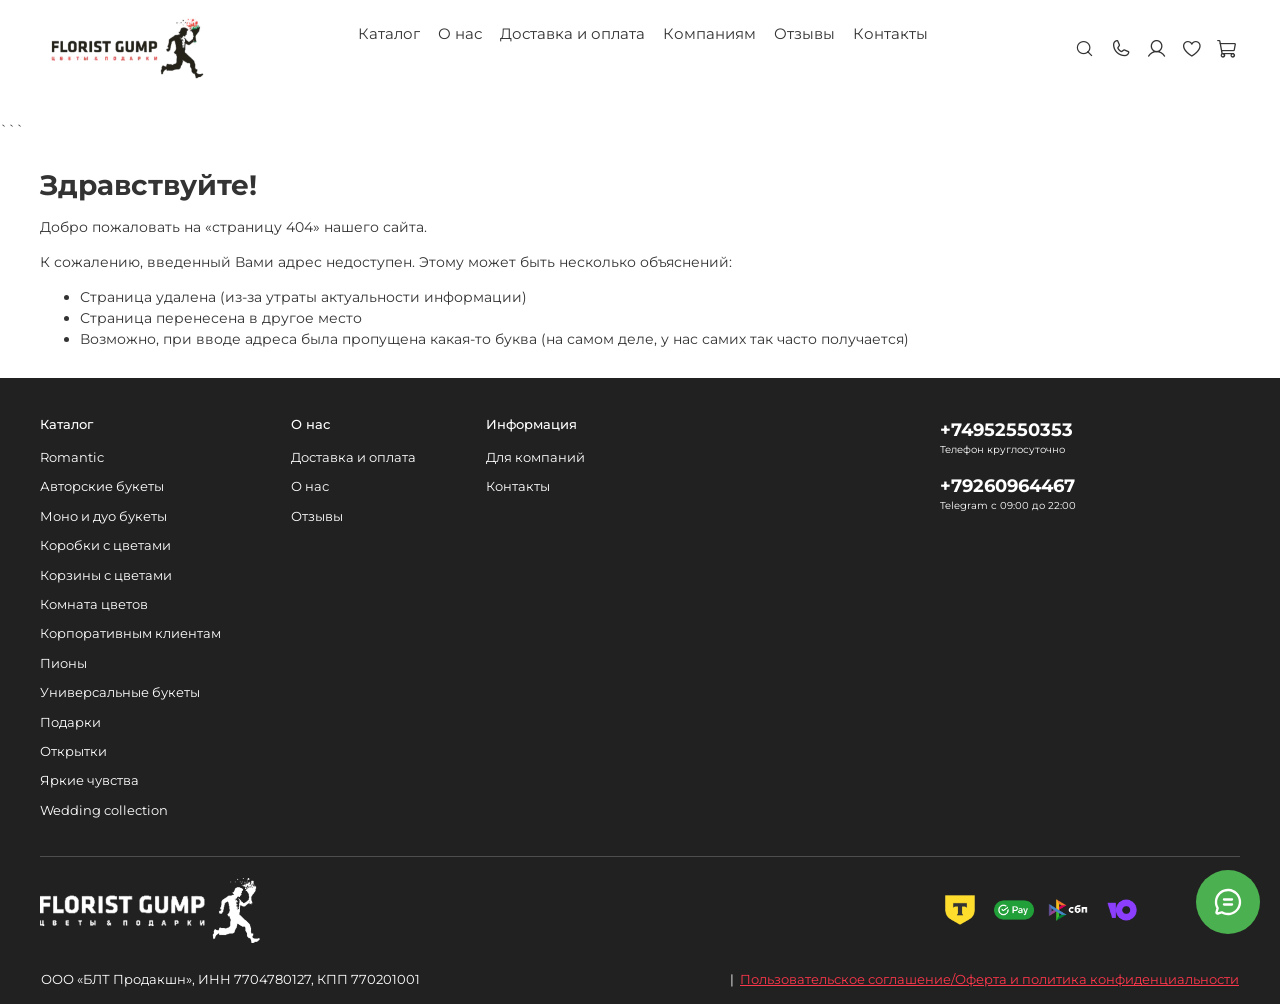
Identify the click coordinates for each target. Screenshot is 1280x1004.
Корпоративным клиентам (130, 633)
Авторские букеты (102, 486)
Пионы (63, 663)
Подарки (70, 722)
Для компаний (535, 457)
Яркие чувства (89, 780)
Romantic (72, 457)
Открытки (73, 751)
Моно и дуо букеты (103, 516)
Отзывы (804, 33)
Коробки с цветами (105, 545)
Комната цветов (94, 604)
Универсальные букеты (120, 692)
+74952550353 (1006, 429)
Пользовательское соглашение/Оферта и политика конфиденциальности (989, 979)
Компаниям (709, 33)
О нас (460, 33)
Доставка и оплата (572, 33)
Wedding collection (104, 810)
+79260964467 (1007, 485)
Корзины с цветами (106, 575)
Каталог (389, 33)
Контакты (890, 33)
